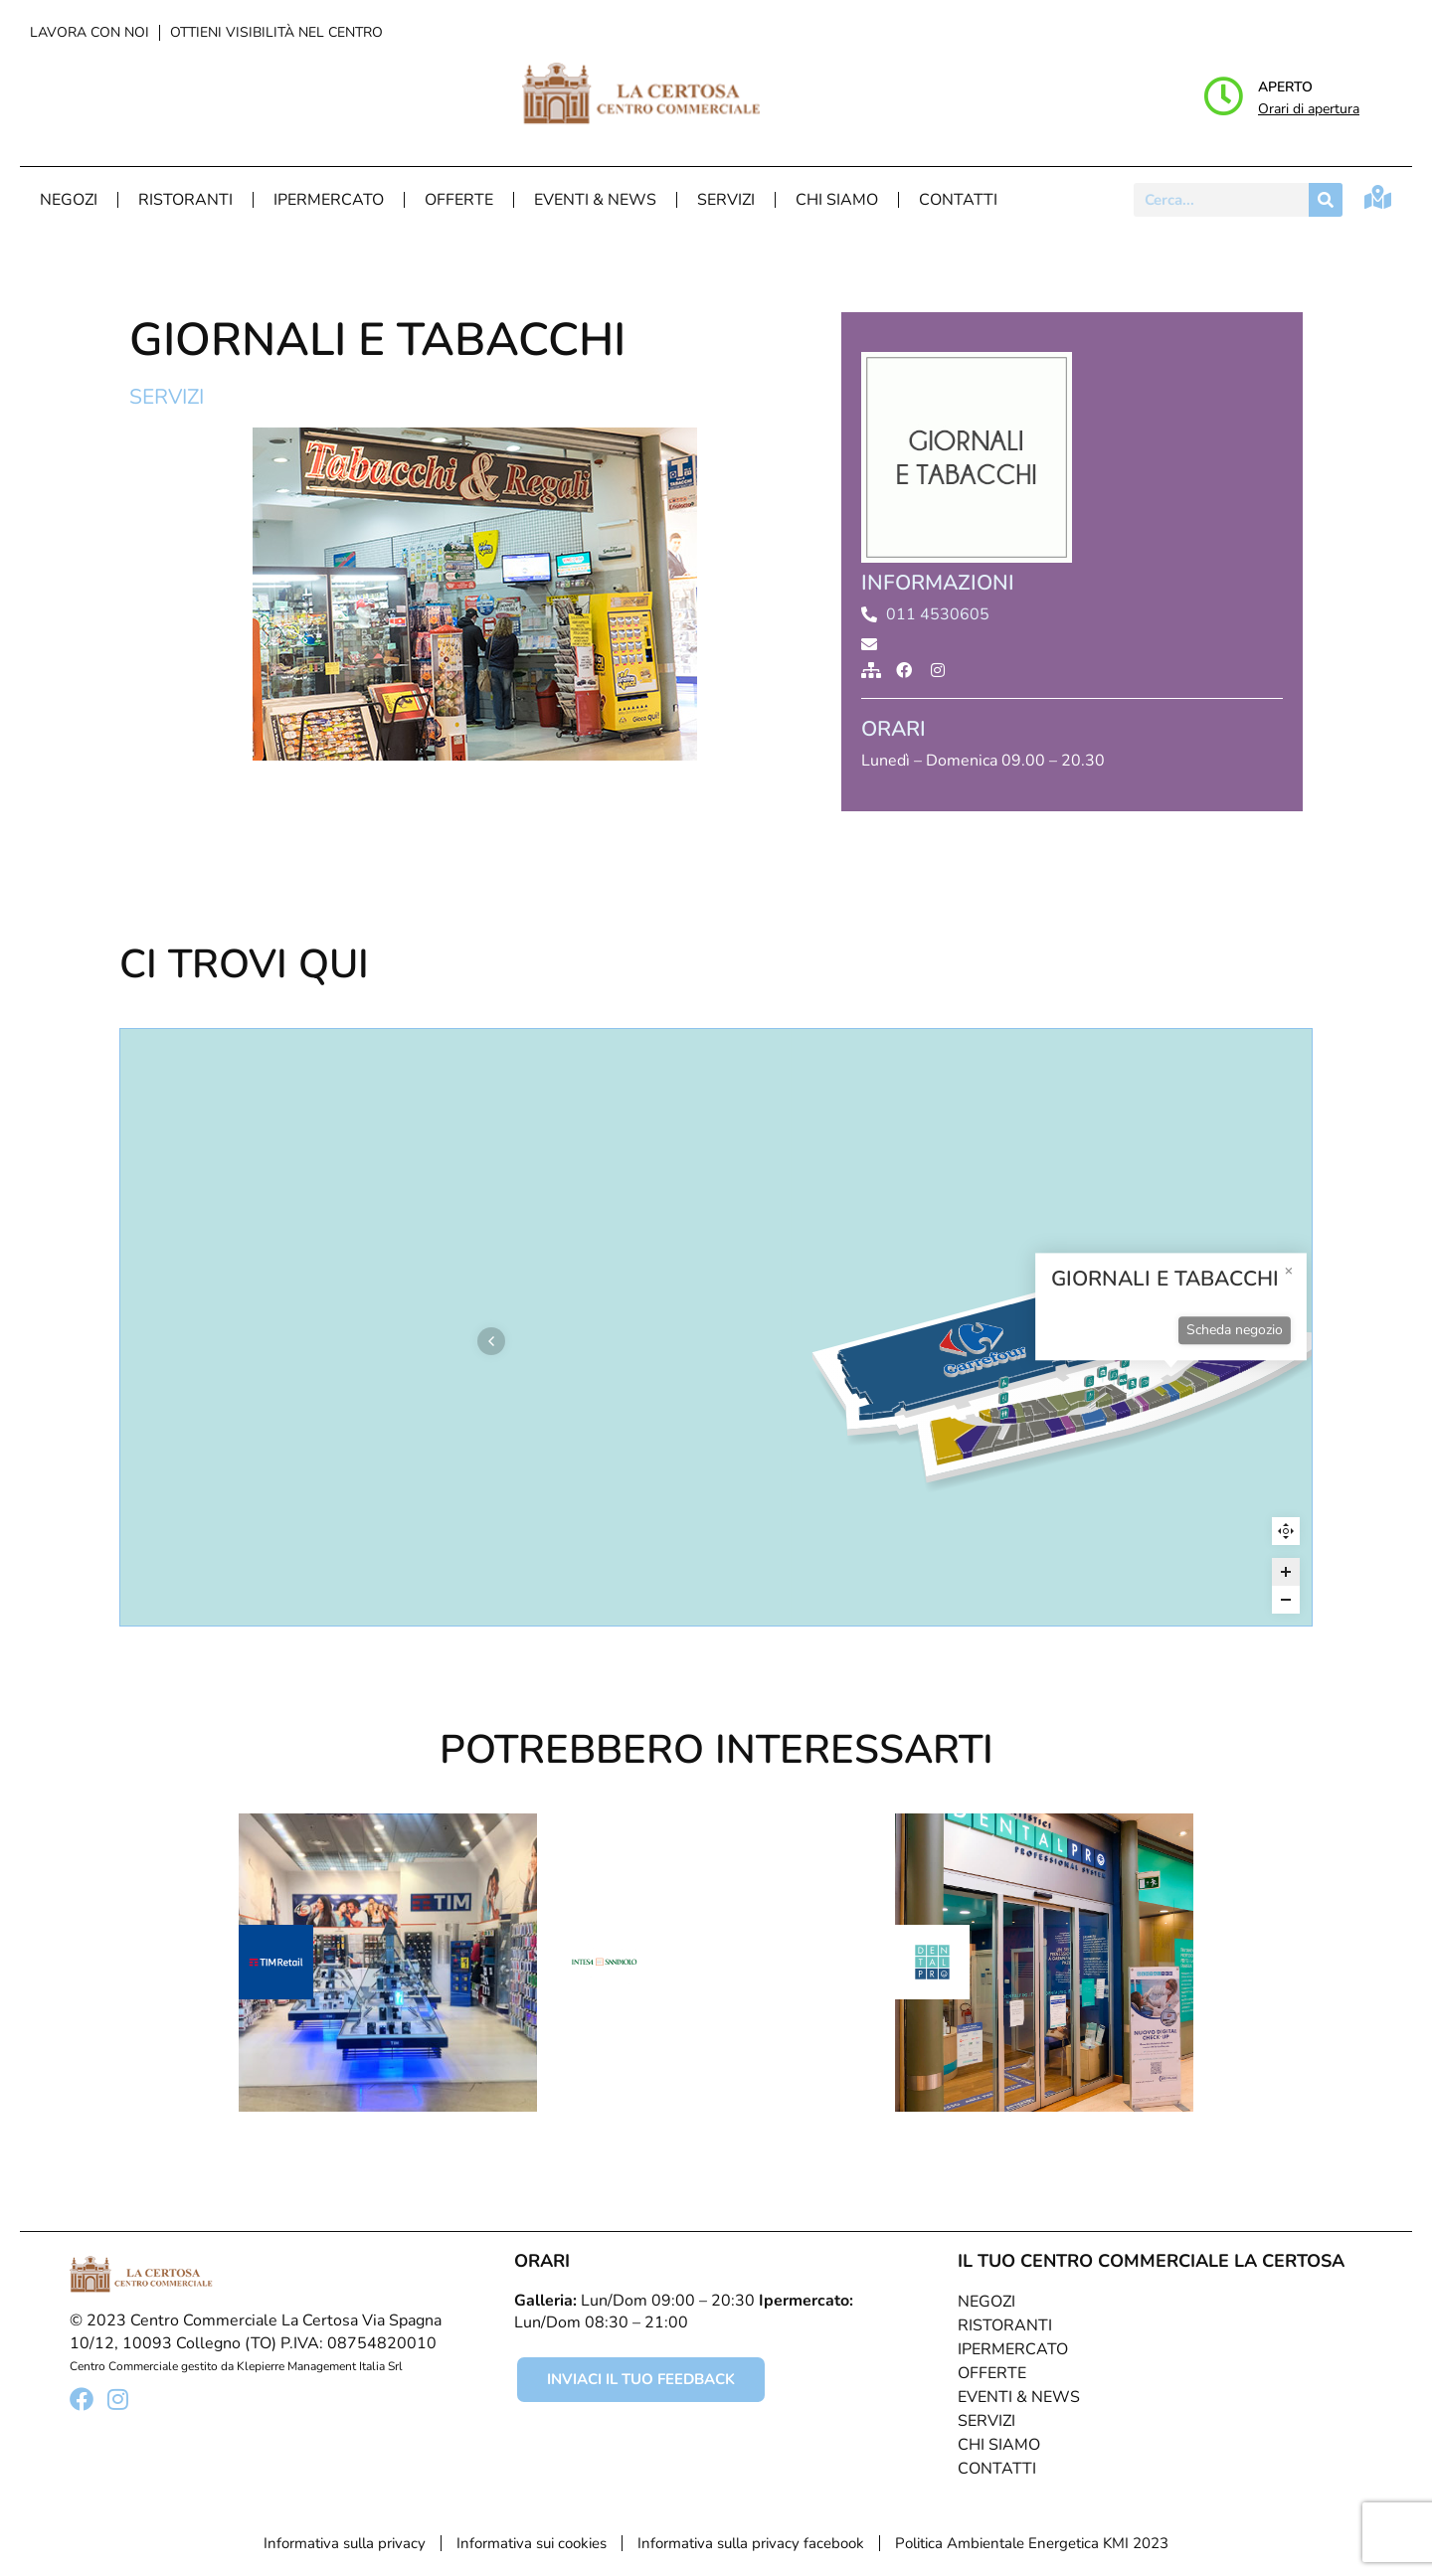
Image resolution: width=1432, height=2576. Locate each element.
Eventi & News (595, 200)
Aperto (1285, 87)
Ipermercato (328, 200)
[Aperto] (1223, 96)
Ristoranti (185, 200)
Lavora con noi (89, 32)
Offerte (459, 200)
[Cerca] (1325, 200)
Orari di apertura (1308, 108)
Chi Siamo (837, 200)
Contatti (958, 200)
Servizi (726, 200)
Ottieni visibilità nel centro (276, 32)
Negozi (68, 200)
